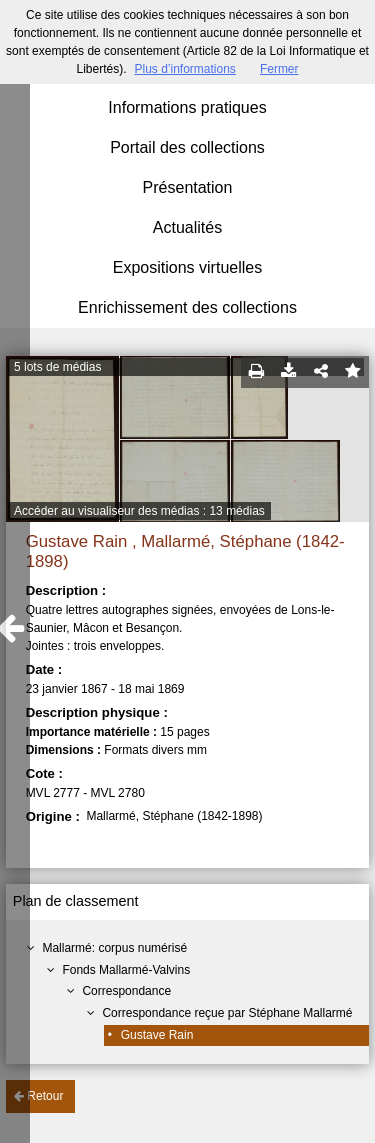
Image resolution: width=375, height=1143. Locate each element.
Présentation (188, 187)
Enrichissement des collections (187, 307)
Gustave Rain (157, 1035)
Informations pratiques (187, 107)
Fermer (279, 69)
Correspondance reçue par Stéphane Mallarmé (227, 1013)
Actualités (187, 227)
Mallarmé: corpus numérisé (114, 948)
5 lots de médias (57, 367)
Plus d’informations (184, 69)
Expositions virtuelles (187, 267)
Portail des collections (187, 147)
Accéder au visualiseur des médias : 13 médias (139, 511)
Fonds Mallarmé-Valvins (126, 970)
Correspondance (126, 991)
